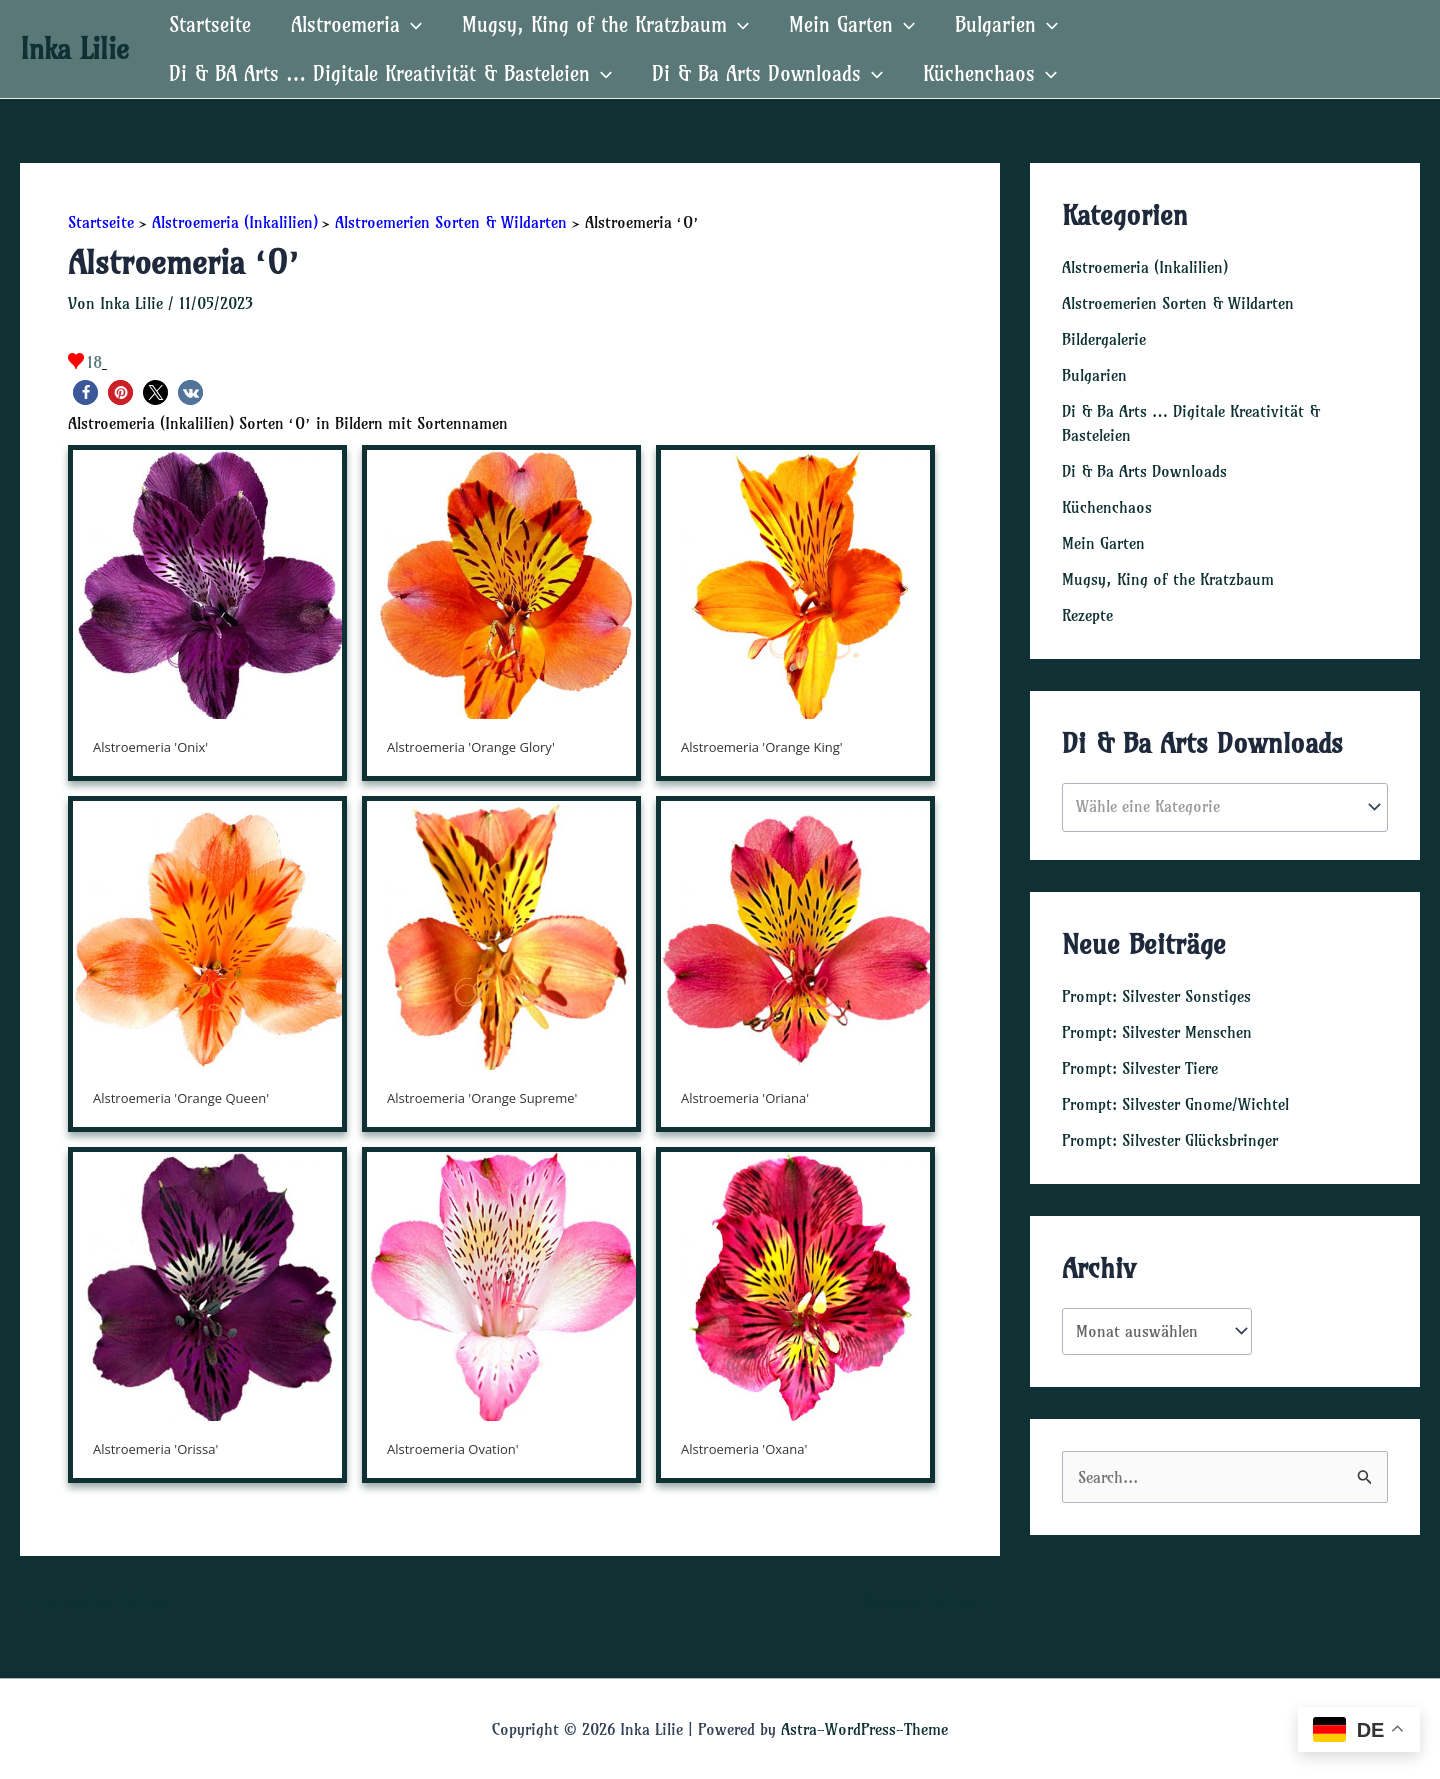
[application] (411, 24)
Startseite (210, 24)
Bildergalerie (1104, 339)
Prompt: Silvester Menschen (1157, 1032)
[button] (85, 392)
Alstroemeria (356, 24)
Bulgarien (1006, 24)
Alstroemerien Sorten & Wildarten (1178, 303)
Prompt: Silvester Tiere (1140, 1068)
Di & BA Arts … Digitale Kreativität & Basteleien (390, 73)
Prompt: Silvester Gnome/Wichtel (1175, 1104)
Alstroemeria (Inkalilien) (1145, 267)
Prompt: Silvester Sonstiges (1156, 996)
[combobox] (1225, 807)
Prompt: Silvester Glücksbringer (1170, 1140)
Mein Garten (852, 24)
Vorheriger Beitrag (95, 1601)
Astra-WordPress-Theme (864, 1729)
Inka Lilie (74, 48)
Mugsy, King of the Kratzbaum (605, 24)
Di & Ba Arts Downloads (767, 73)
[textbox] (1215, 807)
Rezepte (1087, 615)
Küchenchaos (990, 73)
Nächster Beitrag (930, 1601)
